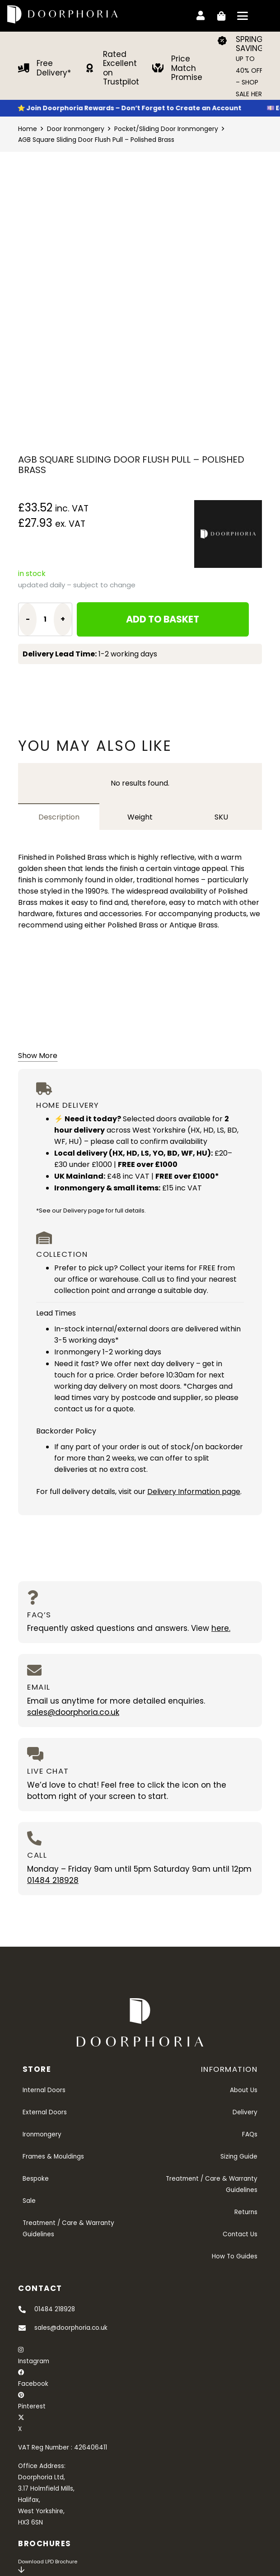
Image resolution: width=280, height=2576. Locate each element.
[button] (242, 15)
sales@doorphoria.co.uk (73, 1712)
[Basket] (220, 16)
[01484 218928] (26, 2309)
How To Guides (234, 2256)
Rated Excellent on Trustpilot (121, 68)
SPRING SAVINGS (252, 44)
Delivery (245, 2112)
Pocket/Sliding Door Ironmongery (166, 128)
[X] (21, 2417)
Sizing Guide (238, 2156)
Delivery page (83, 1210)
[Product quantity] (45, 619)
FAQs (249, 2134)
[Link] (200, 14)
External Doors (45, 2112)
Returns (245, 2212)
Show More (37, 1055)
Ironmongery (42, 2134)
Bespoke (36, 2178)
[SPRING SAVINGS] (226, 40)
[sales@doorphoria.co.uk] (26, 2328)
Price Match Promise (186, 68)
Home (27, 128)
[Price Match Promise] (162, 68)
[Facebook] (21, 2372)
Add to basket (162, 619)
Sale (29, 2201)
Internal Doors (44, 2090)
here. (220, 1628)
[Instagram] (20, 2350)
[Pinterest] (21, 2395)
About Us (243, 2090)
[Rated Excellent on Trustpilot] (93, 68)
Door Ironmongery (75, 128)
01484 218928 (53, 1880)
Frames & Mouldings (53, 2156)
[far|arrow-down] (21, 2569)
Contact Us (240, 2234)
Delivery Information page (193, 1491)
